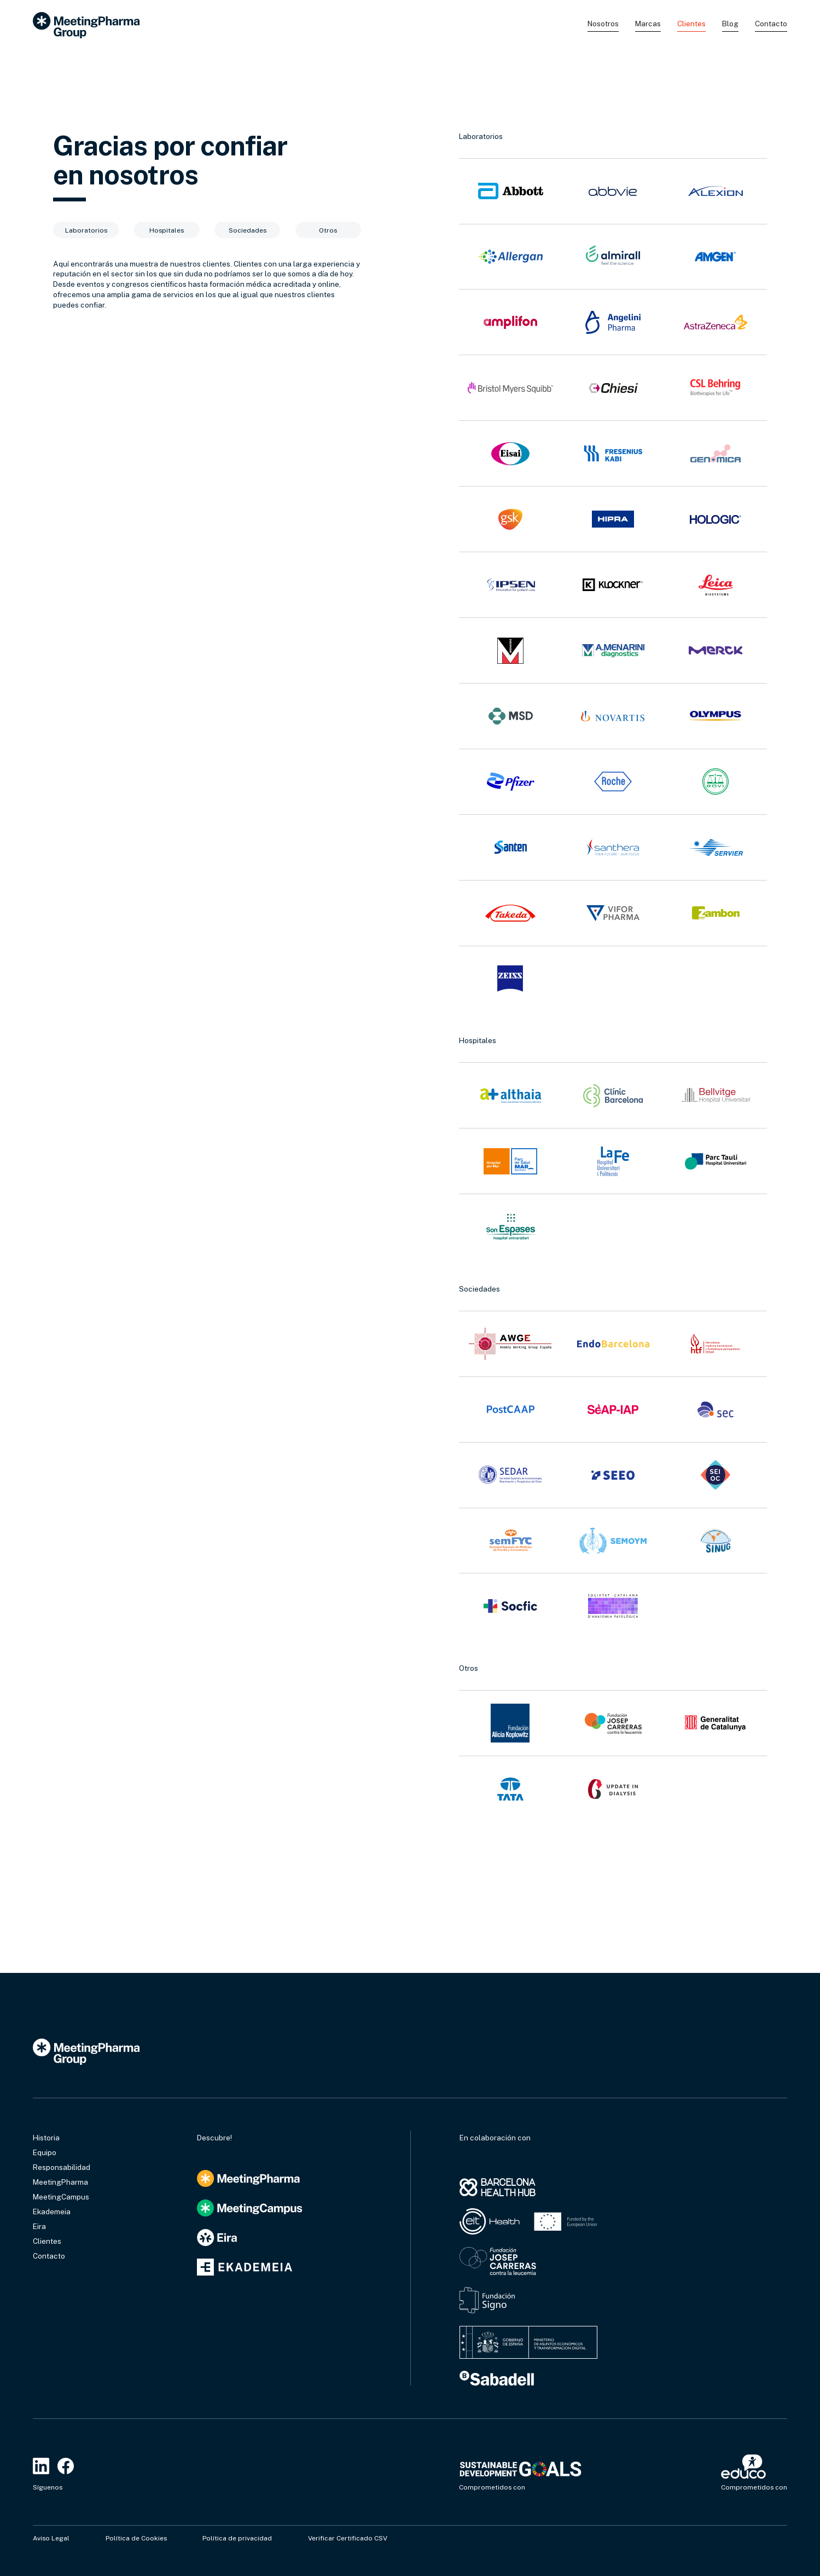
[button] (603, 25)
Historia (46, 2137)
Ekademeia (52, 2211)
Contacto (771, 23)
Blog (730, 23)
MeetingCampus (61, 2196)
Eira (39, 2226)
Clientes (691, 23)
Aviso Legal (51, 2538)
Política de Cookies (136, 2538)
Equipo (44, 2152)
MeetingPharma (60, 2182)
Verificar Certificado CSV (347, 2538)
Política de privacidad (237, 2538)
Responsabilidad (61, 2167)
